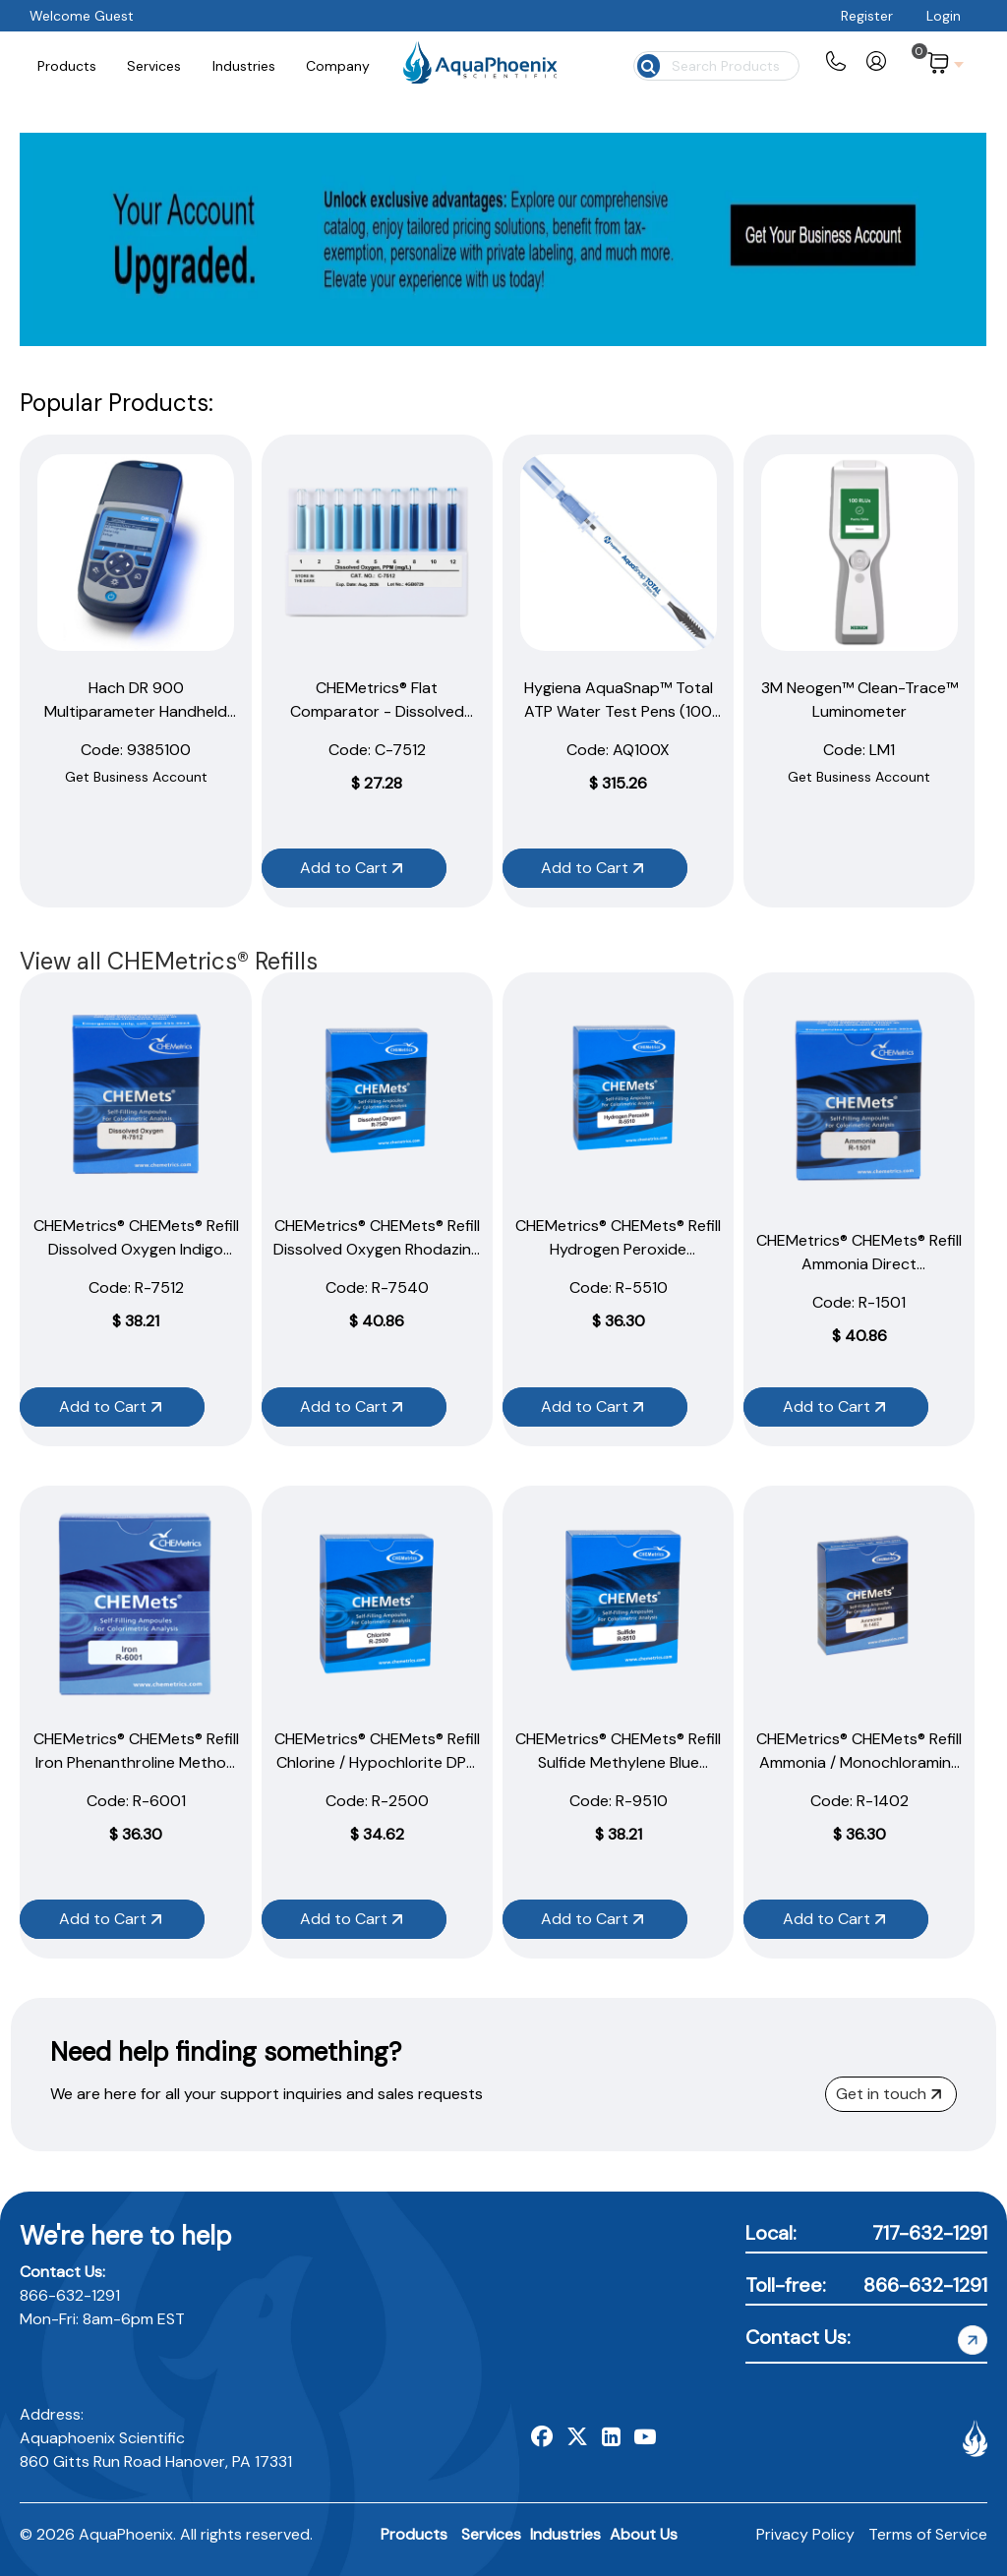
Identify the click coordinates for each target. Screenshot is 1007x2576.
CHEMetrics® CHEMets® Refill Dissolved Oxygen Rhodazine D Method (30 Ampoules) (376, 1249)
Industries (565, 2534)
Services (491, 2534)
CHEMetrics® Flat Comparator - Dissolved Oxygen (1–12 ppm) (377, 711)
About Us (644, 2534)
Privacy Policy (805, 2534)
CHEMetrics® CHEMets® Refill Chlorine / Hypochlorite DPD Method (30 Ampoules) (377, 1762)
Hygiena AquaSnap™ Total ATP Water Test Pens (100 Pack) (618, 711)
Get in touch (888, 2093)
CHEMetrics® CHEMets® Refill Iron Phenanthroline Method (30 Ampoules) (136, 1762)
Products (414, 2534)
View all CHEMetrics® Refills (169, 961)
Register (867, 16)
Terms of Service (927, 2534)
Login (943, 16)
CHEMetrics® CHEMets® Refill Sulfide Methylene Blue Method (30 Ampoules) (618, 1762)
